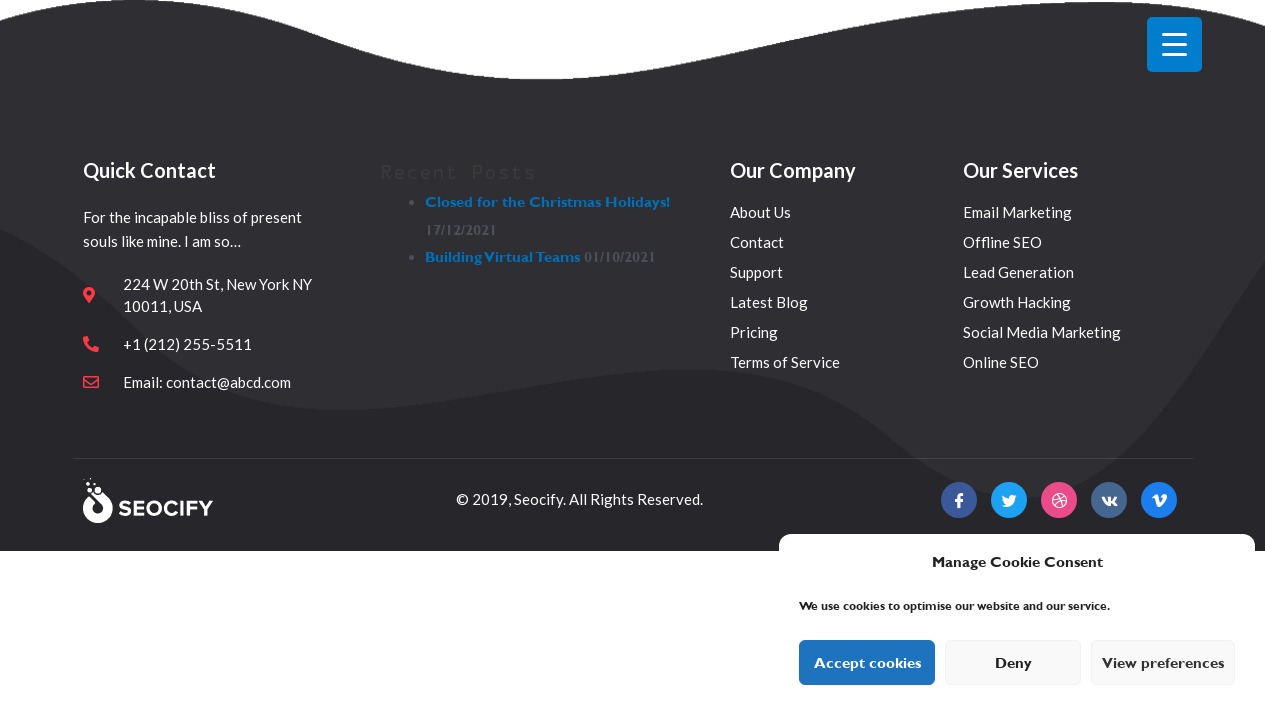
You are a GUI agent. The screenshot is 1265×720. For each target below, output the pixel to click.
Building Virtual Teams (502, 257)
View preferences (1163, 663)
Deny (1013, 663)
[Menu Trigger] (1174, 44)
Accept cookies (867, 663)
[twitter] (1009, 500)
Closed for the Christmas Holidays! (547, 202)
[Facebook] (959, 500)
